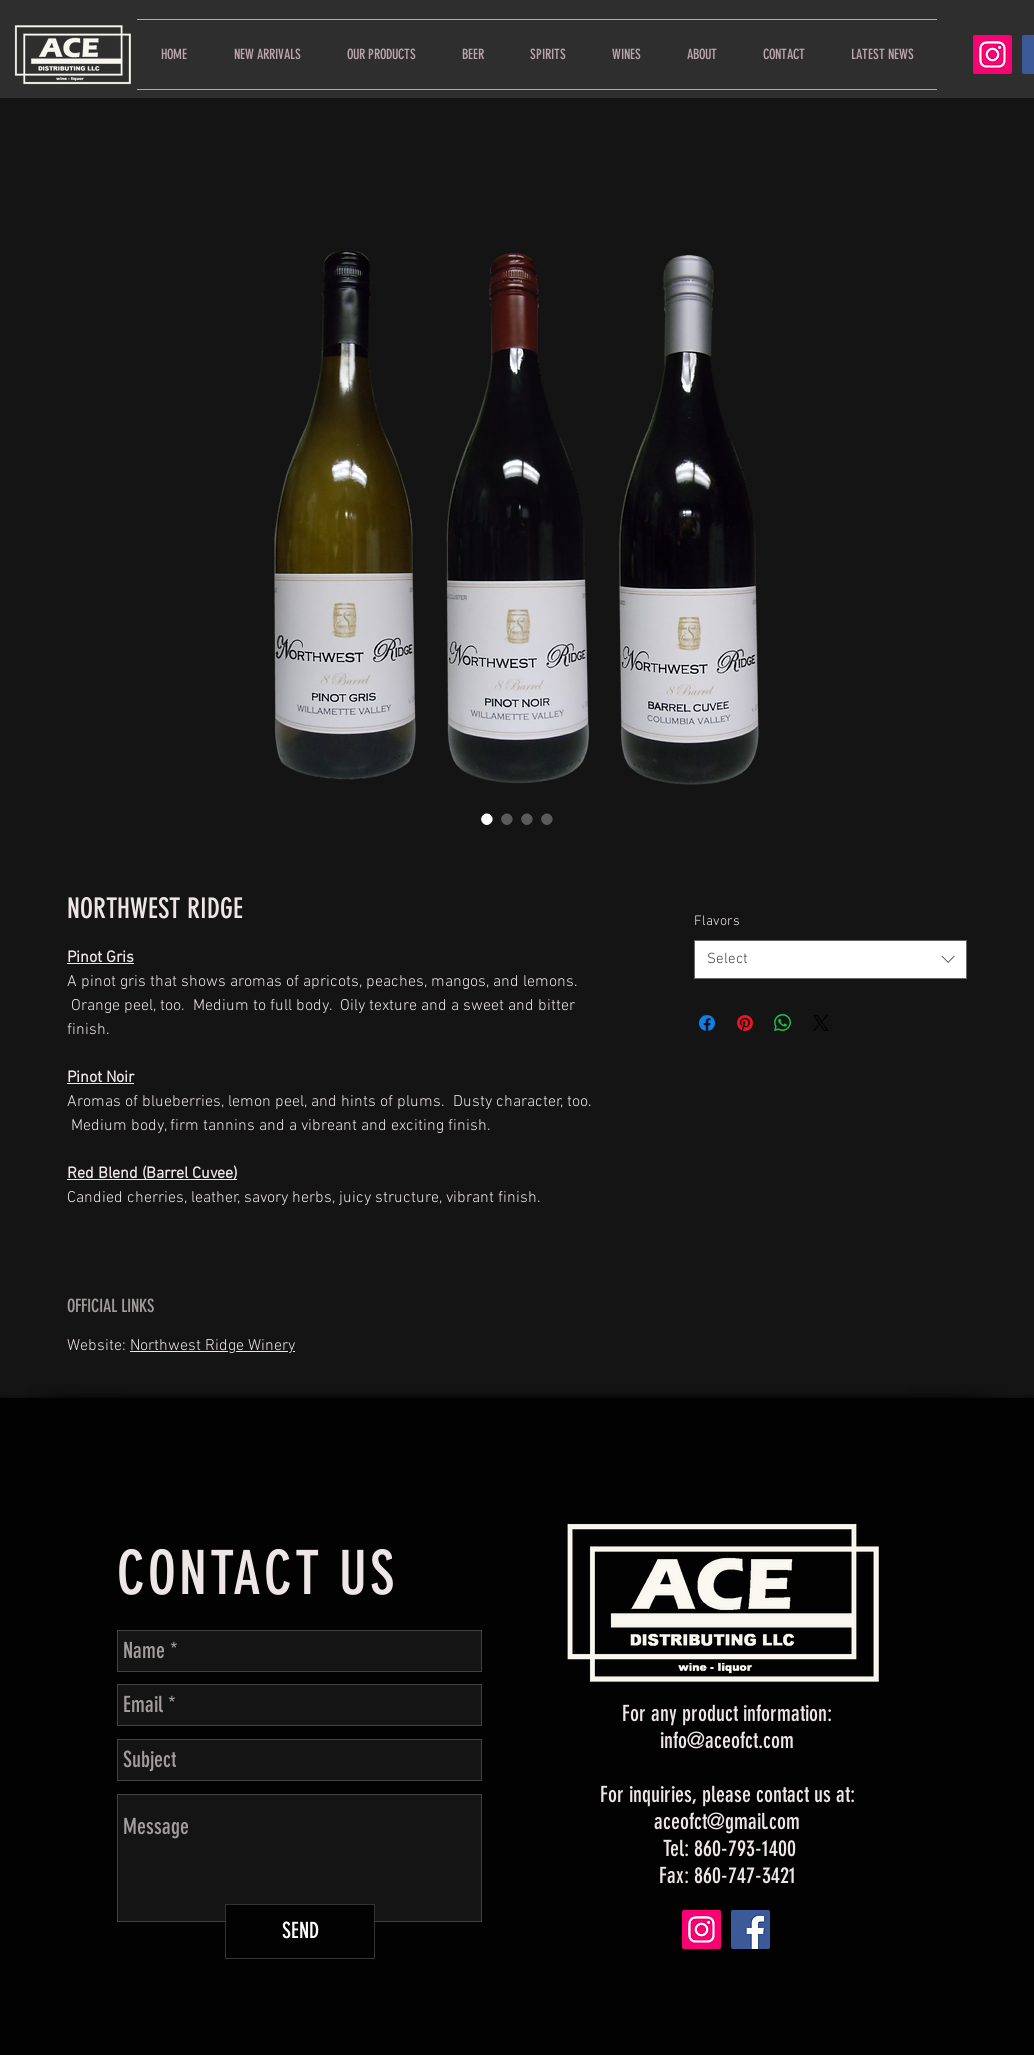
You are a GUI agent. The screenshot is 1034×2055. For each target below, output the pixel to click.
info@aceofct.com (727, 1740)
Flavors (717, 921)
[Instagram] (992, 54)
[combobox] (830, 959)
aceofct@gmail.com (727, 1821)
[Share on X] (821, 1023)
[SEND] (300, 1931)
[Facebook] (750, 1929)
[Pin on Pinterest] (745, 1023)
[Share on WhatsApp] (783, 1023)
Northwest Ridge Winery (212, 1346)
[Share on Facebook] (707, 1023)
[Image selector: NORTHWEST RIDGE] (487, 819)
